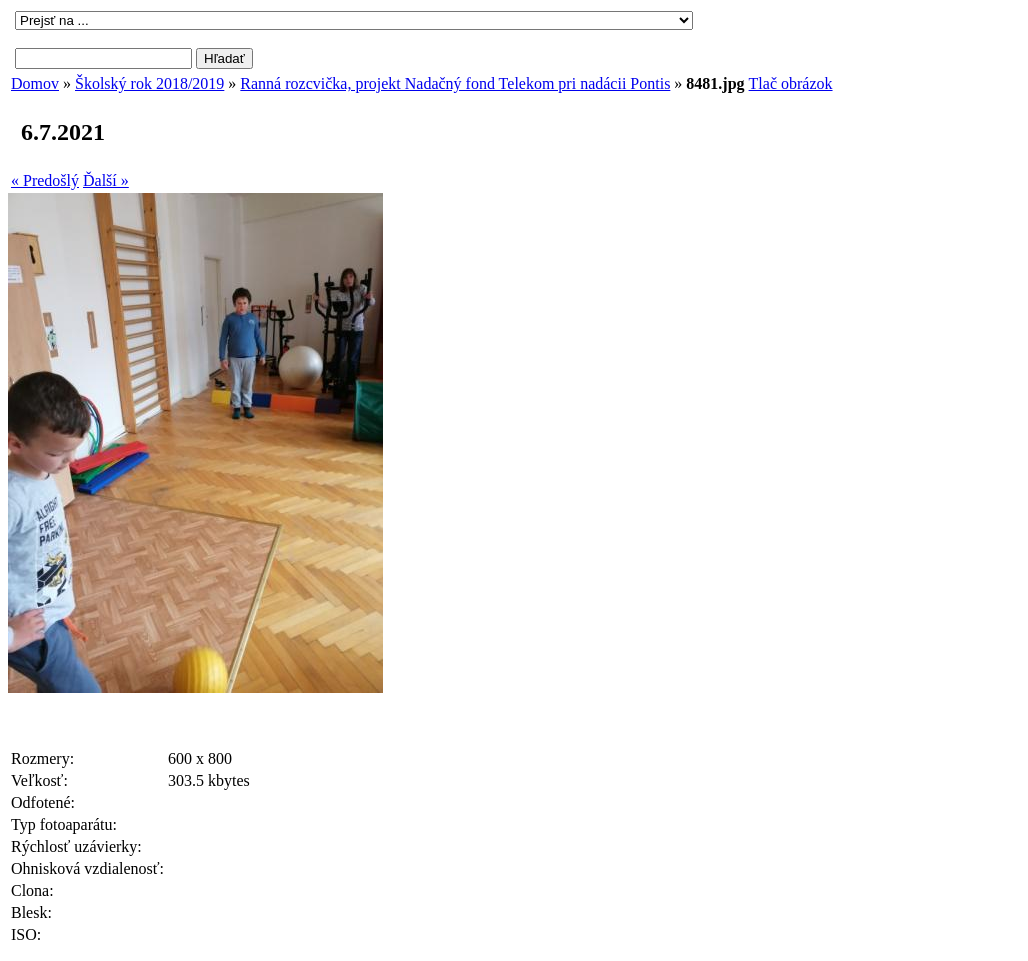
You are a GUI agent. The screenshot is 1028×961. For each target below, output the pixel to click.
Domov (35, 83)
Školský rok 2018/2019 (149, 83)
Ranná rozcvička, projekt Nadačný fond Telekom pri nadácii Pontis (455, 83)
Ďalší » (106, 180)
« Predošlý (45, 180)
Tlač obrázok (791, 83)
